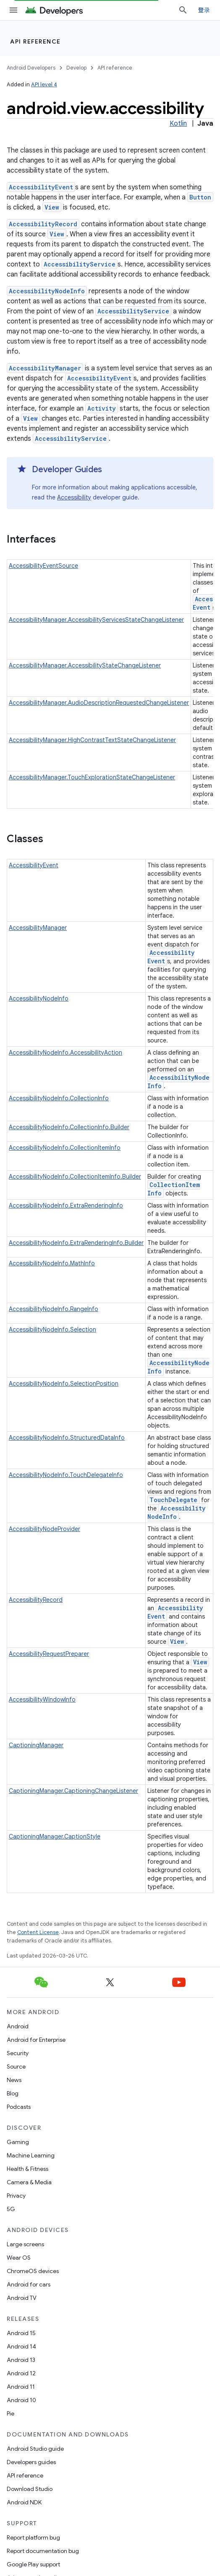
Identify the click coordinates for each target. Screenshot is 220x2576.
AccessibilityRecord (43, 224)
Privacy (16, 2195)
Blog (12, 2093)
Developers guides (31, 2462)
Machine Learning (31, 2155)
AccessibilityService (79, 264)
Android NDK (24, 2502)
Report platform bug (33, 2537)
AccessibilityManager (45, 368)
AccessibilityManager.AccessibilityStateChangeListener (85, 665)
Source (16, 2066)
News (14, 2080)
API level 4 (44, 84)
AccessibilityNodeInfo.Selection (52, 1329)
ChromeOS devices (33, 2271)
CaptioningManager (36, 1745)
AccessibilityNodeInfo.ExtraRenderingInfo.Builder (76, 1243)
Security (18, 2053)
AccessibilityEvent (41, 187)
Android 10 (21, 2400)
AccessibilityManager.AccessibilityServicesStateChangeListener (96, 619)
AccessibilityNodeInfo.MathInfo (52, 1263)
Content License (38, 1932)
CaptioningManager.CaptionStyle (54, 1836)
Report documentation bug (43, 2551)
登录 (204, 10)
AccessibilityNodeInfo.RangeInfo (53, 1309)
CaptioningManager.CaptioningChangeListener (73, 1791)
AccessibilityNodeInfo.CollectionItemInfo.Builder (75, 1176)
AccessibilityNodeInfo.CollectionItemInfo (64, 1147)
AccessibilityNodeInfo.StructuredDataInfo (67, 1437)
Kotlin (178, 123)
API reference (35, 41)
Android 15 (21, 2333)
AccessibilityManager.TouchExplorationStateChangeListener (92, 777)
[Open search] (183, 10)
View (52, 207)
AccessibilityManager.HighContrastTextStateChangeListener (92, 740)
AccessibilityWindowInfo (42, 1699)
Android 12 (21, 2373)
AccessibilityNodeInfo (47, 291)
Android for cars (28, 2284)
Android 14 (21, 2346)
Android (18, 2026)
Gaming (18, 2142)
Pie (10, 2413)
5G (11, 2209)
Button (200, 197)
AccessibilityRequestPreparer (49, 1654)
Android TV (22, 2298)
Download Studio (29, 2489)
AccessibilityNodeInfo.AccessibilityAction (65, 1052)
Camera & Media (29, 2182)
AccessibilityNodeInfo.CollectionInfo (59, 1098)
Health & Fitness (27, 2169)
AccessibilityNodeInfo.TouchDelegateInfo (66, 1475)
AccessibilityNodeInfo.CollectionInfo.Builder (69, 1127)
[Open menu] (13, 10)
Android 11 (21, 2386)
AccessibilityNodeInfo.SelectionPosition (63, 1383)
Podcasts (19, 2106)
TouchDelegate (173, 1500)
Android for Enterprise (36, 2039)
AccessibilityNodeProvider (44, 1529)
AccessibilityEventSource (43, 565)
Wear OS (19, 2257)
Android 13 (21, 2360)
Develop (76, 67)
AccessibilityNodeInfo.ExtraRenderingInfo (66, 1205)
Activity (101, 408)
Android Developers (31, 67)
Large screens (25, 2244)
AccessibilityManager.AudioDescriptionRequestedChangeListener (99, 702)
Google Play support (33, 2564)
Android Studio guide (35, 2448)
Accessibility (74, 497)
